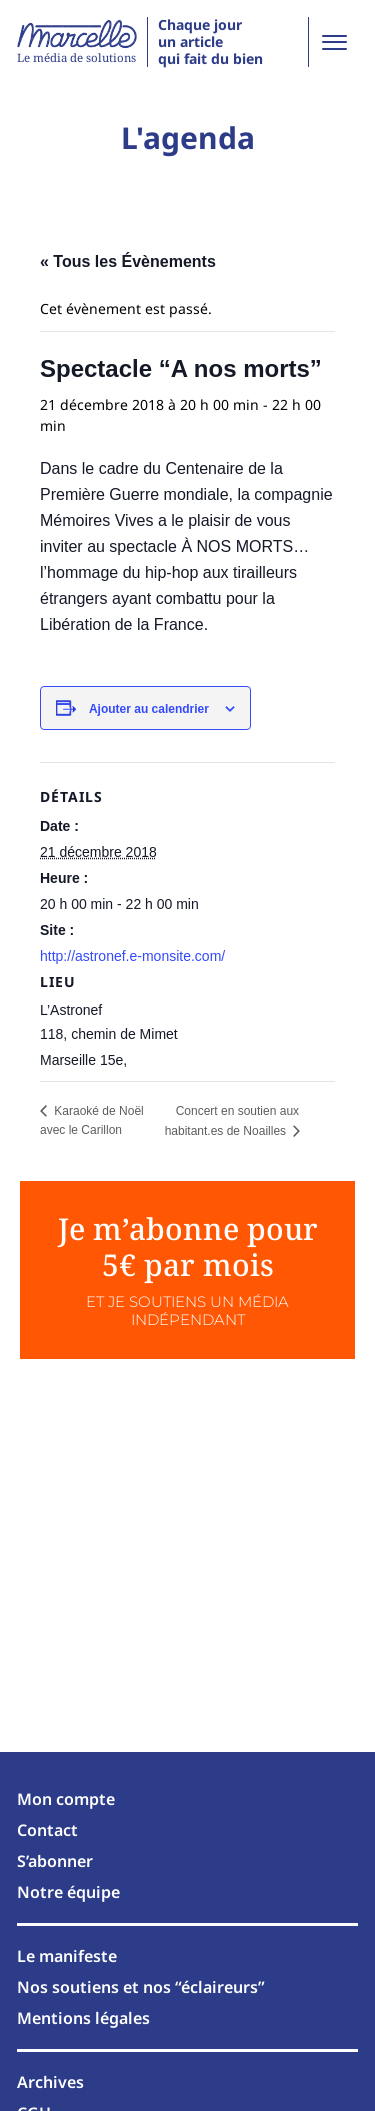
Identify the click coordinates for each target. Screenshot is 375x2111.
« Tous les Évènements (128, 261)
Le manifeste (67, 1956)
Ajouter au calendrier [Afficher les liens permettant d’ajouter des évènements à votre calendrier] (149, 709)
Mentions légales (83, 2018)
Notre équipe (68, 1892)
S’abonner (55, 1861)
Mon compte (66, 1799)
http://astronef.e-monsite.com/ (132, 956)
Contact (47, 1830)
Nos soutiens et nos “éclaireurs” (141, 1987)
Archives (50, 2082)
